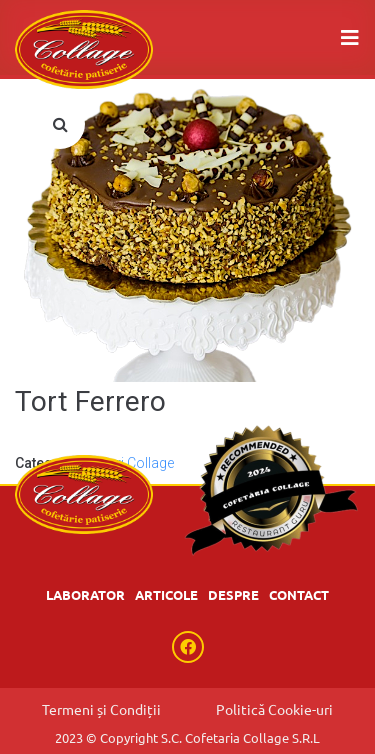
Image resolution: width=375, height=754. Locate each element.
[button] (60, 124)
